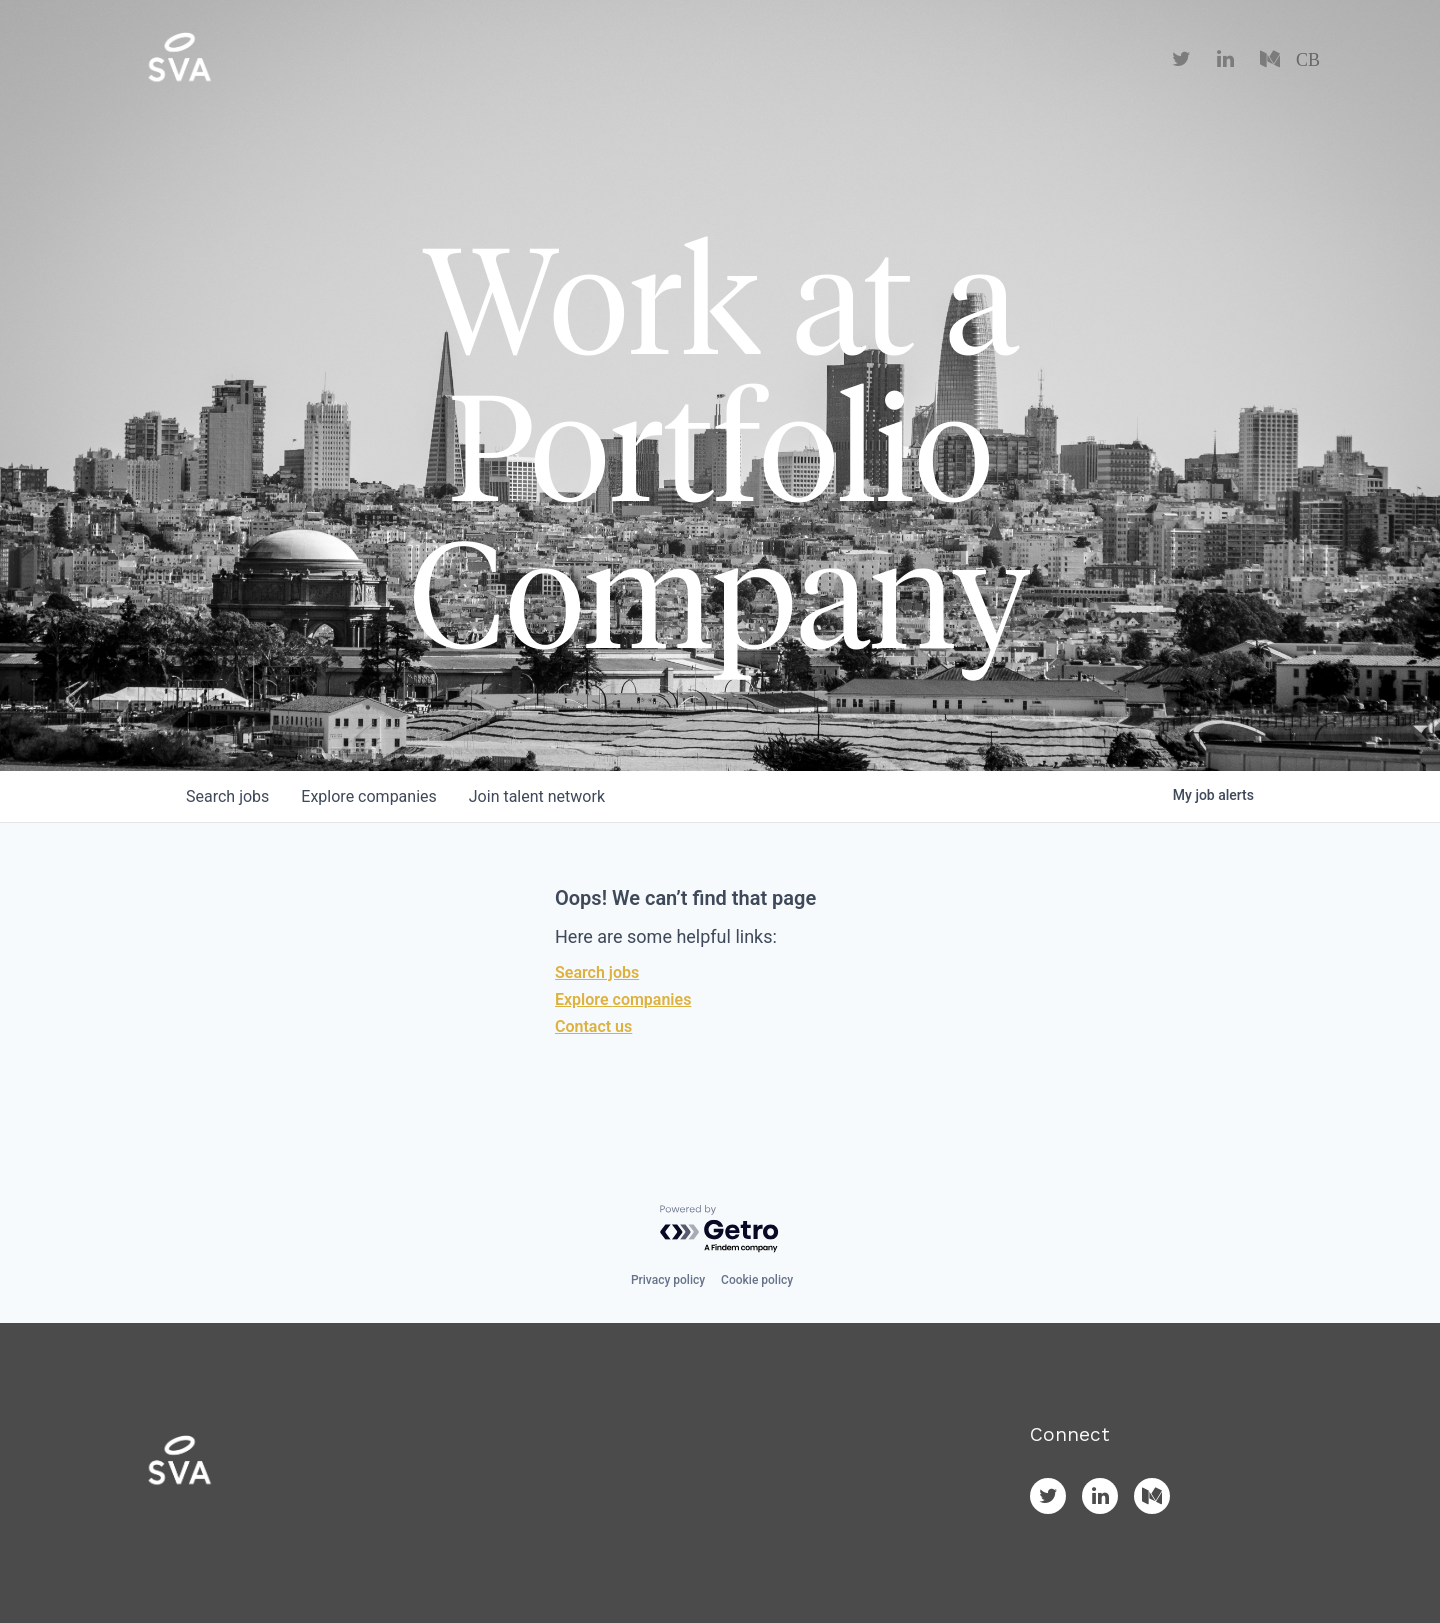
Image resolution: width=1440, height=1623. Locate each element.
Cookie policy (757, 1280)
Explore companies (623, 999)
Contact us (593, 1026)
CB (1308, 60)
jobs (227, 796)
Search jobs (597, 972)
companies (368, 796)
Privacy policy (668, 1280)
